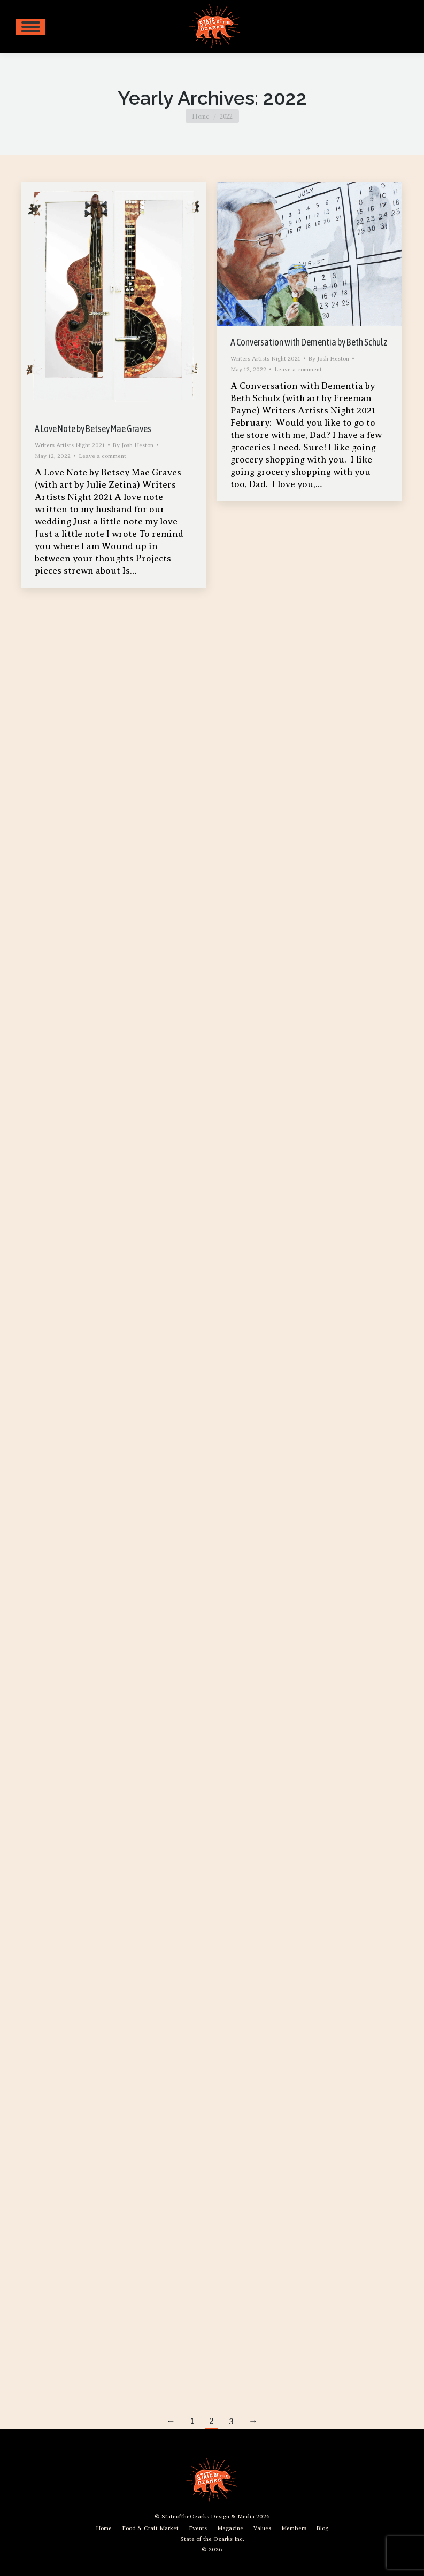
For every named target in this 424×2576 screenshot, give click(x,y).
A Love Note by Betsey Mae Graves (93, 428)
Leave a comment (102, 455)
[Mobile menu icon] (30, 27)
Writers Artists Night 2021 (70, 445)
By (133, 445)
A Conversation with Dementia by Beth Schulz (308, 342)
